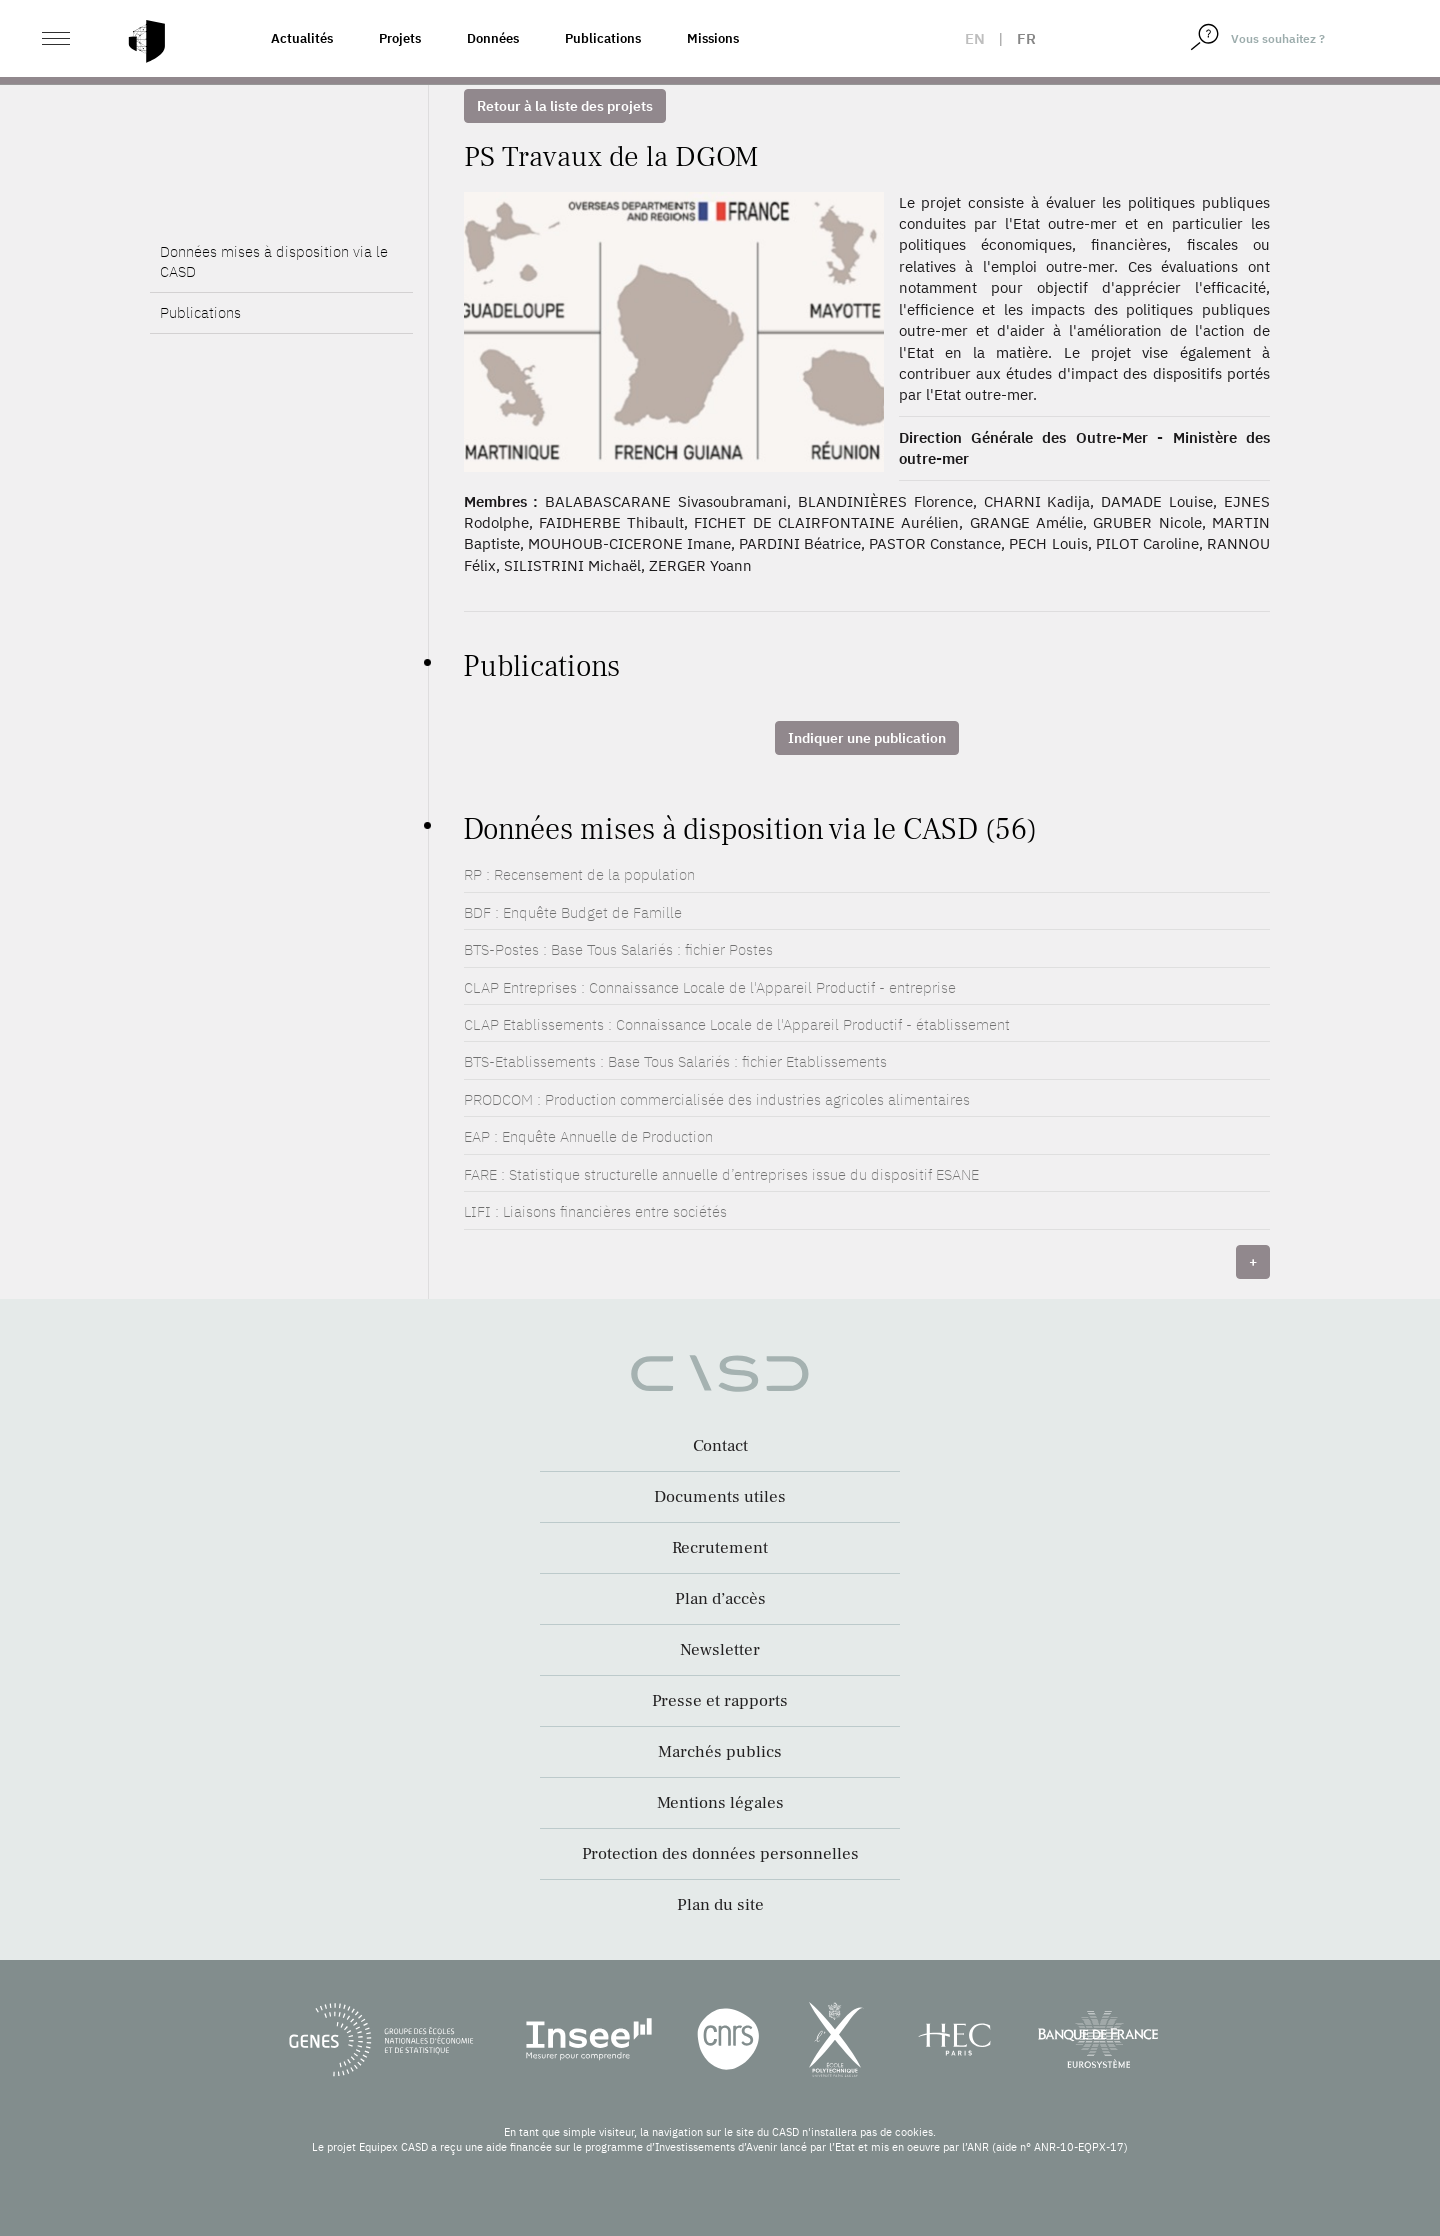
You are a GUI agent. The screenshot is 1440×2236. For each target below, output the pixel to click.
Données (493, 38)
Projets (400, 38)
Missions (713, 38)
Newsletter (720, 1650)
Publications (603, 38)
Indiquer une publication (867, 738)
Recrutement (720, 1548)
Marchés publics (720, 1752)
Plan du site (720, 1905)
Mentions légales (720, 1803)
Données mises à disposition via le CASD (274, 261)
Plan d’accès (720, 1599)
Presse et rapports (720, 1701)
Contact (720, 1446)
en (975, 38)
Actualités (302, 38)
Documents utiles (720, 1497)
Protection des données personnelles (720, 1854)
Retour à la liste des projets (565, 106)
